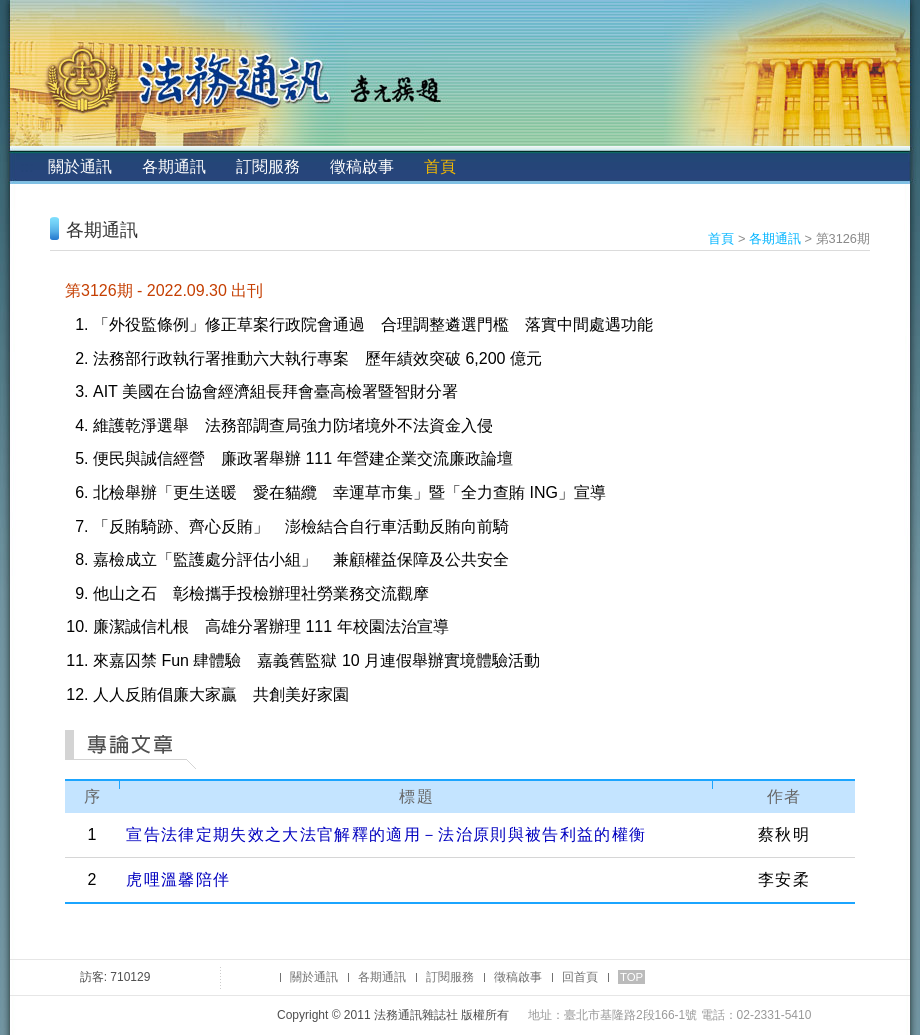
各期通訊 (174, 166)
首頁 (440, 166)
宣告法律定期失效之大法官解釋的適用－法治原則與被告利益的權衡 (386, 834)
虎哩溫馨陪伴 (178, 879)
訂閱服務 (268, 166)
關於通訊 (80, 166)
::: (26, 166)
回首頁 (580, 977)
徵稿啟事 (362, 166)
